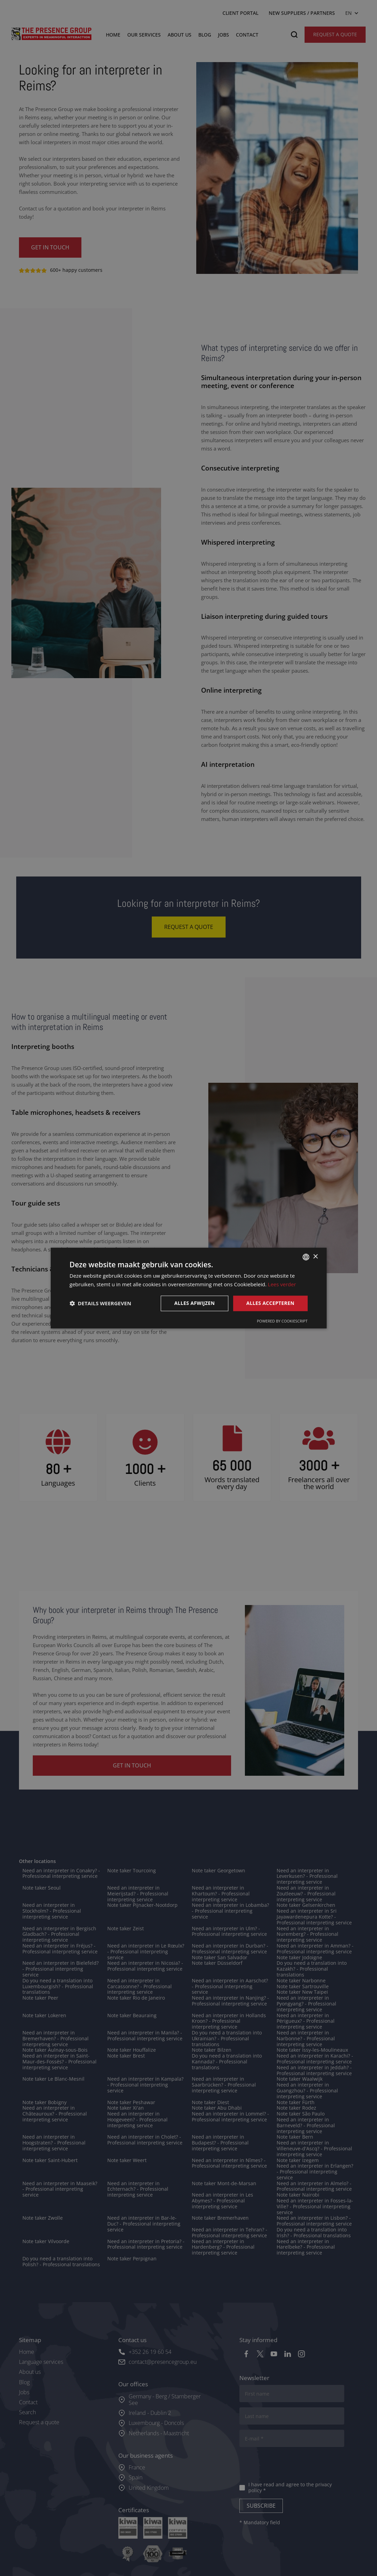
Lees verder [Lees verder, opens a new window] (282, 1284)
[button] (100, 1303)
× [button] (315, 1256)
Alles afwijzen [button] (194, 1303)
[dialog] (188, 1288)
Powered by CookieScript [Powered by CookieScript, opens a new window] (282, 1321)
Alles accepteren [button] (270, 1303)
